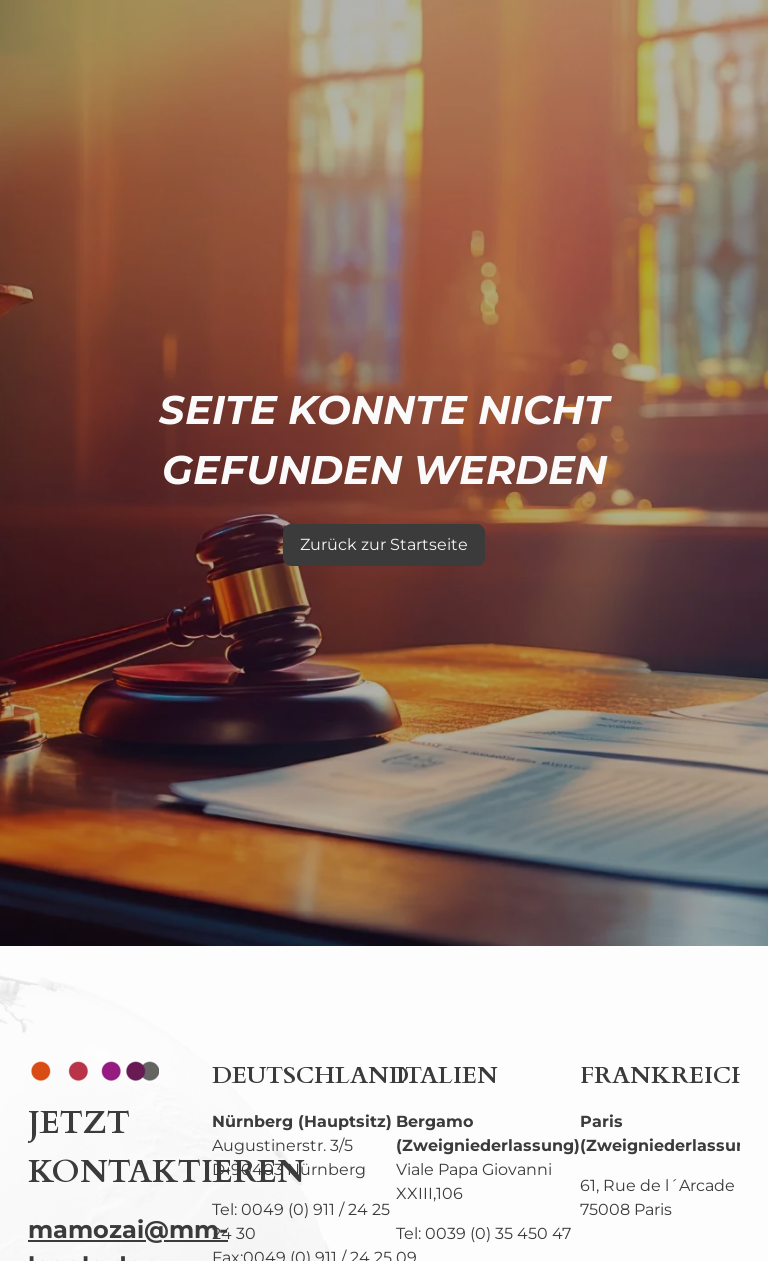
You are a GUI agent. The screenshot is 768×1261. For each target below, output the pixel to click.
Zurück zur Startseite (384, 544)
